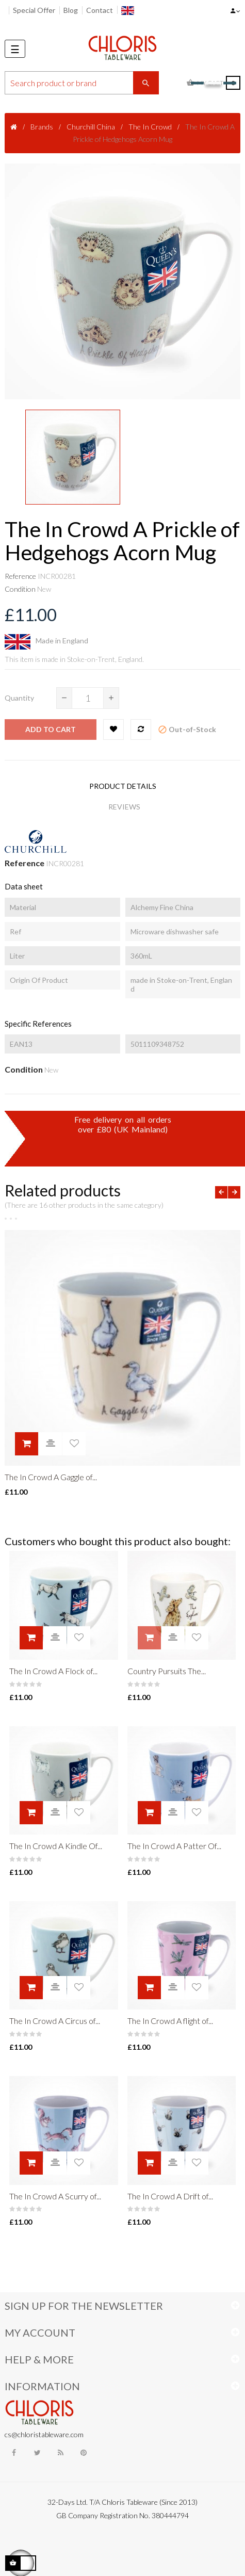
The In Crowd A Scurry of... (55, 2196)
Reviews (124, 806)
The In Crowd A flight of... (170, 2021)
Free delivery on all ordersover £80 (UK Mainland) (122, 1124)
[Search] (82, 82)
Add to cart (50, 729)
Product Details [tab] (122, 786)
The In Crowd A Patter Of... (174, 1846)
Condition (20, 589)
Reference (20, 576)
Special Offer (34, 10)
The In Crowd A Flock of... (53, 1671)
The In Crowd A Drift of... (170, 2196)
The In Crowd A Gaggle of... (51, 1477)
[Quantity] (87, 698)
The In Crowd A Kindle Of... (55, 1846)
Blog (70, 10)
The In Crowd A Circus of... (54, 2021)
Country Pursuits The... (166, 1671)
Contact (99, 10)
